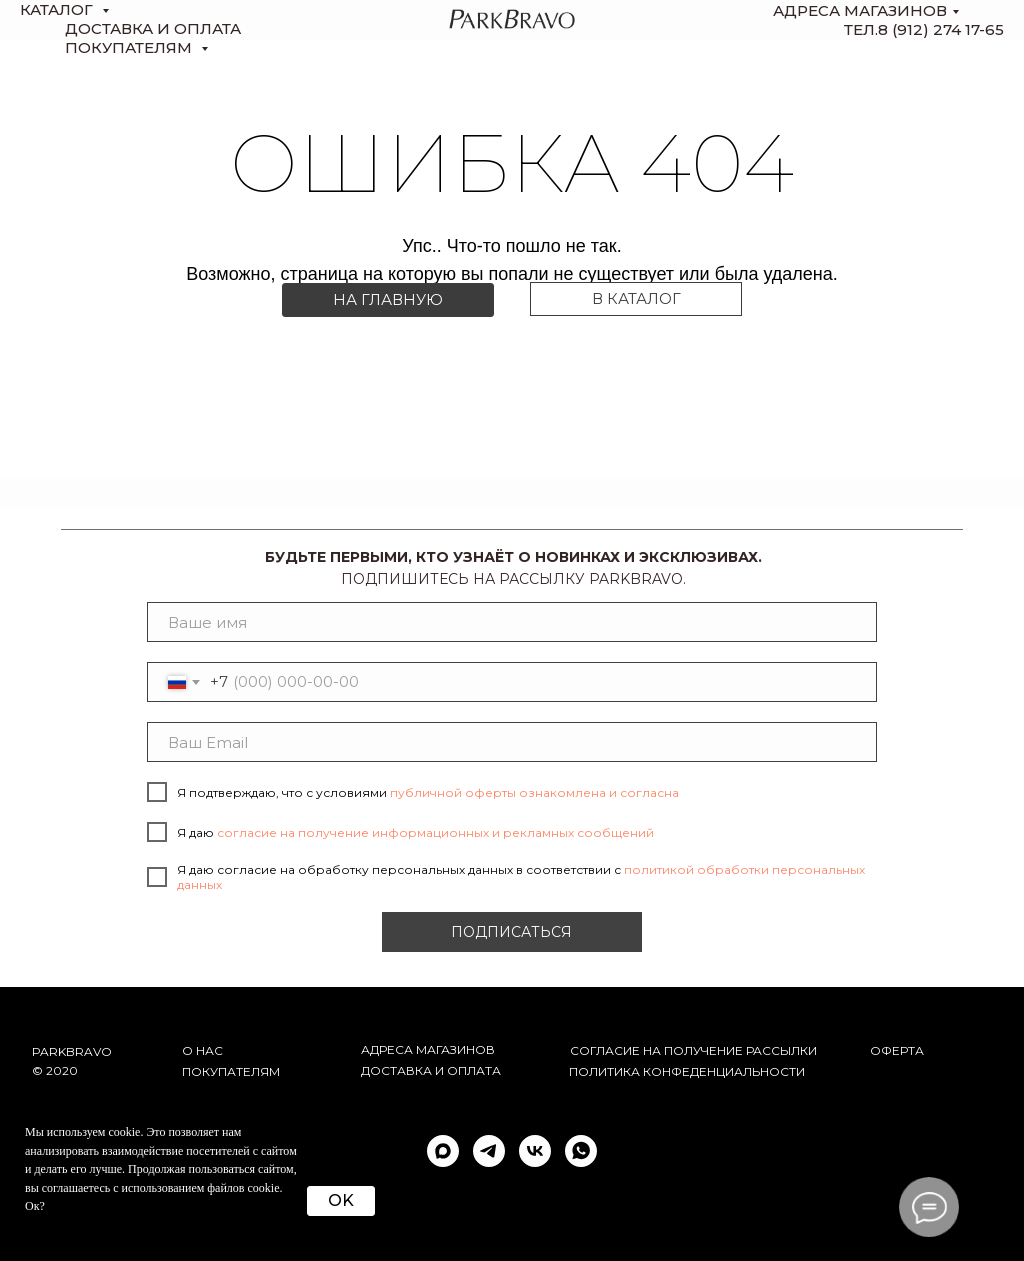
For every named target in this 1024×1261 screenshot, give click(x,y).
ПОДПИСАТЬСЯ (511, 932)
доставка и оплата (153, 28)
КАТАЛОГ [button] (58, 9)
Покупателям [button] (130, 47)
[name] (512, 622)
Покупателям (231, 1071)
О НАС (202, 1050)
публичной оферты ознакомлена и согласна (534, 792)
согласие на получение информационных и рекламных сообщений (435, 832)
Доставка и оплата (431, 1070)
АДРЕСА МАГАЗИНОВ (428, 1049)
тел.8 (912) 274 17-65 (924, 29)
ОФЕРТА (897, 1050)
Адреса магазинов (860, 10)
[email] (512, 742)
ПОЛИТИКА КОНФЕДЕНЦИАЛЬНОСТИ (687, 1071)
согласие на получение (656, 1050)
